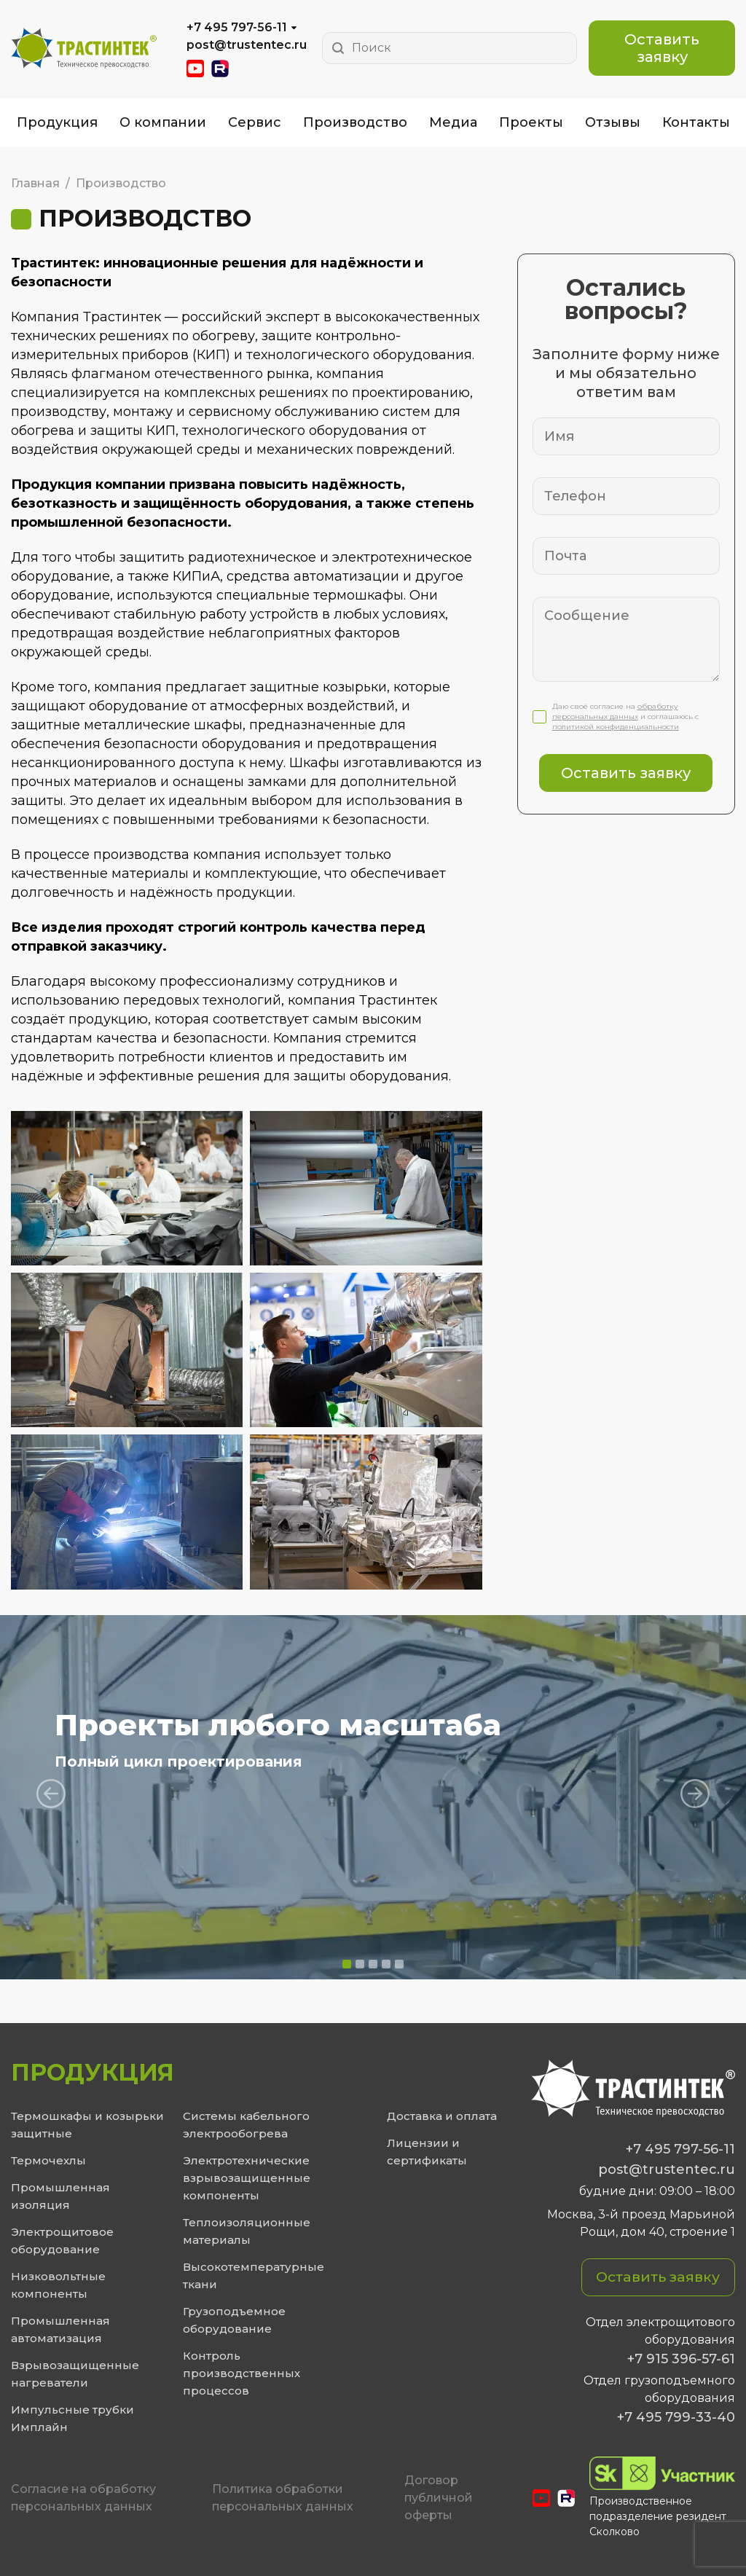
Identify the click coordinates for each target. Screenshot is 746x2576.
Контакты (696, 122)
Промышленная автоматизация (60, 2329)
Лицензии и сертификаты (427, 2151)
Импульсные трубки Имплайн (72, 2418)
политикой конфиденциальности (615, 726)
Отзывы (612, 122)
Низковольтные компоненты (58, 2285)
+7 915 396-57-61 (681, 2359)
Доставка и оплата (442, 2116)
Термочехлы (48, 2160)
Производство (355, 122)
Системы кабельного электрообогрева (246, 2124)
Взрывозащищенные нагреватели (75, 2374)
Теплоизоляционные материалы (246, 2231)
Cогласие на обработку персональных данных (83, 2497)
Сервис (254, 122)
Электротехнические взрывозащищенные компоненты (246, 2177)
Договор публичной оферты (438, 2497)
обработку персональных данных (615, 711)
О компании (162, 122)
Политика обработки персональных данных (282, 2497)
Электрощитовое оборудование (62, 2240)
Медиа (453, 122)
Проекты (531, 122)
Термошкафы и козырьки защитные (87, 2124)
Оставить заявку (661, 48)
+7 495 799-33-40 (676, 2417)
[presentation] (51, 1793)
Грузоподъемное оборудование (234, 2320)
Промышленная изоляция (60, 2196)
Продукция (57, 122)
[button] (346, 1964)
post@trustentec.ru (246, 45)
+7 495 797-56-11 (236, 27)
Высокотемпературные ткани (253, 2275)
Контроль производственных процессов (241, 2373)
